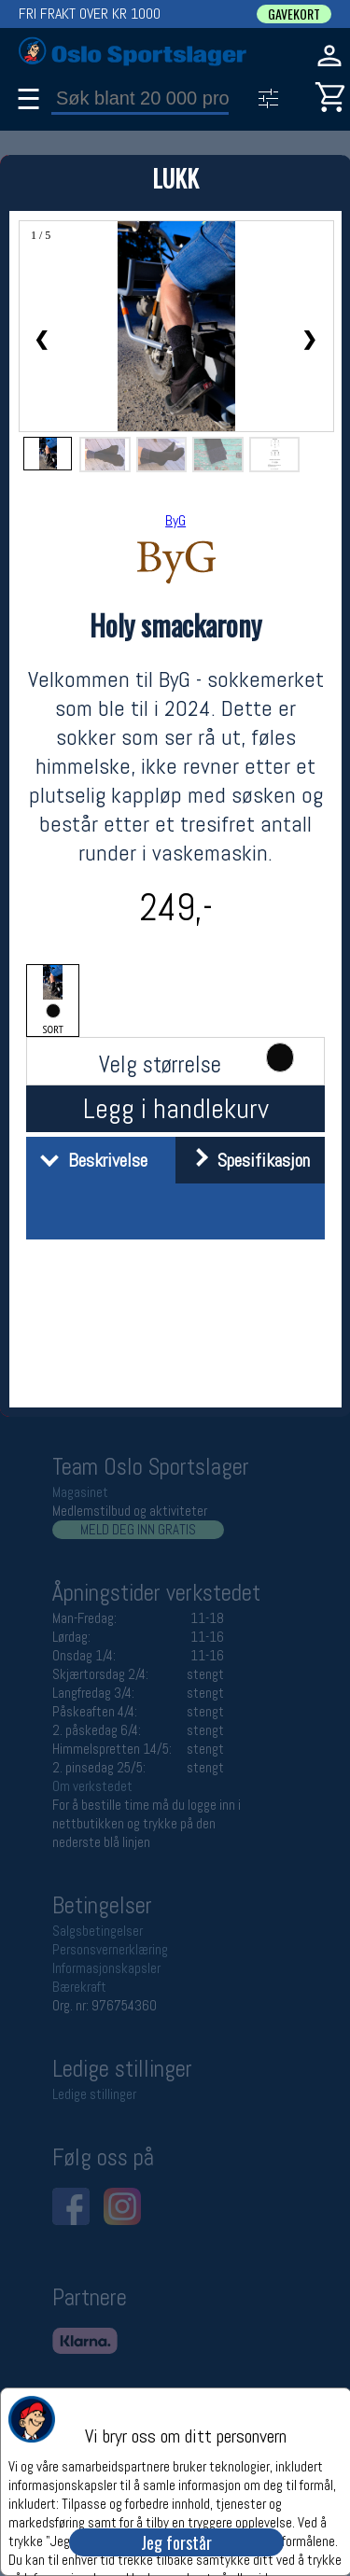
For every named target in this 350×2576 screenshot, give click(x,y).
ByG (175, 520)
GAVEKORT (294, 14)
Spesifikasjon (245, 1160)
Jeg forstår (176, 2542)
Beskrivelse (89, 1160)
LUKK (175, 178)
